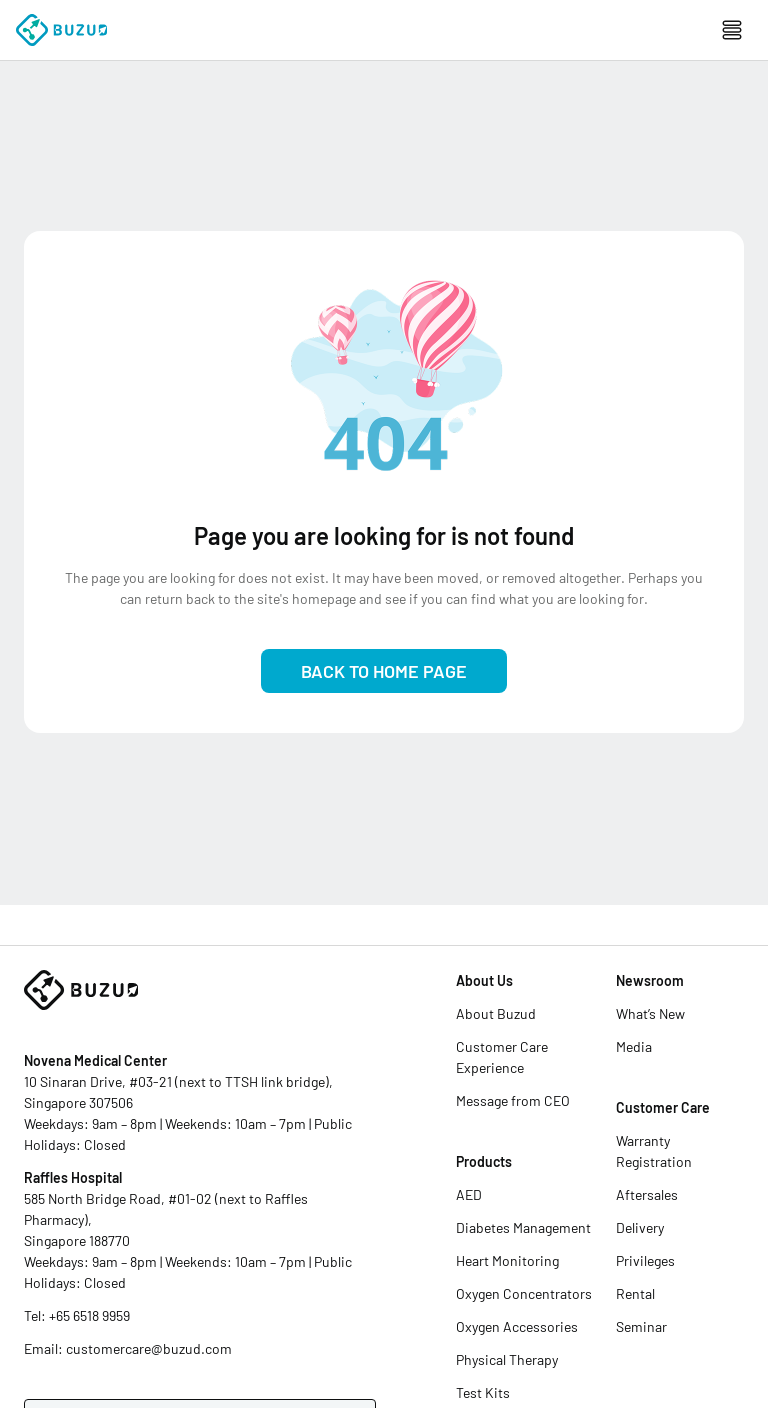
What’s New (650, 1013)
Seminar (641, 1326)
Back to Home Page (384, 671)
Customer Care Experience (502, 1057)
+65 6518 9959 (89, 1315)
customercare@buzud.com (149, 1348)
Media (634, 1046)
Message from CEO (513, 1100)
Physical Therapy (507, 1359)
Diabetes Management (523, 1227)
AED (469, 1194)
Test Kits (483, 1392)
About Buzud (496, 1013)
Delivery (640, 1227)
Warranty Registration (654, 1151)
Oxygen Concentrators (524, 1293)
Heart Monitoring (507, 1260)
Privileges (645, 1260)
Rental (635, 1293)
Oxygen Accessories (517, 1326)
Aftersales (647, 1194)
